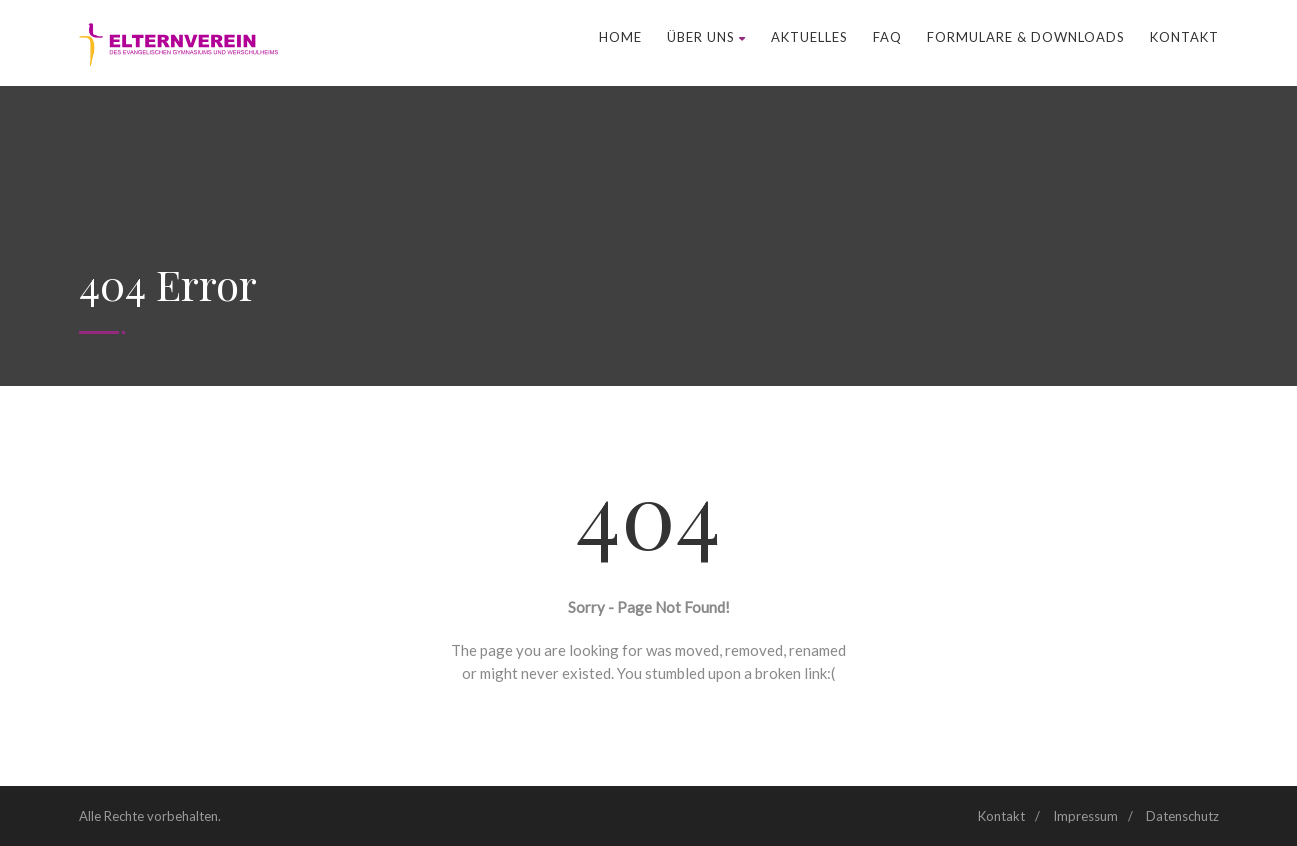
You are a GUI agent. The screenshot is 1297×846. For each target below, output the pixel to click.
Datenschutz (1182, 816)
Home (620, 37)
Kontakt (1184, 37)
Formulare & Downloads (1026, 37)
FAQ (887, 37)
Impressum (1085, 816)
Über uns (706, 37)
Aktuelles (809, 37)
